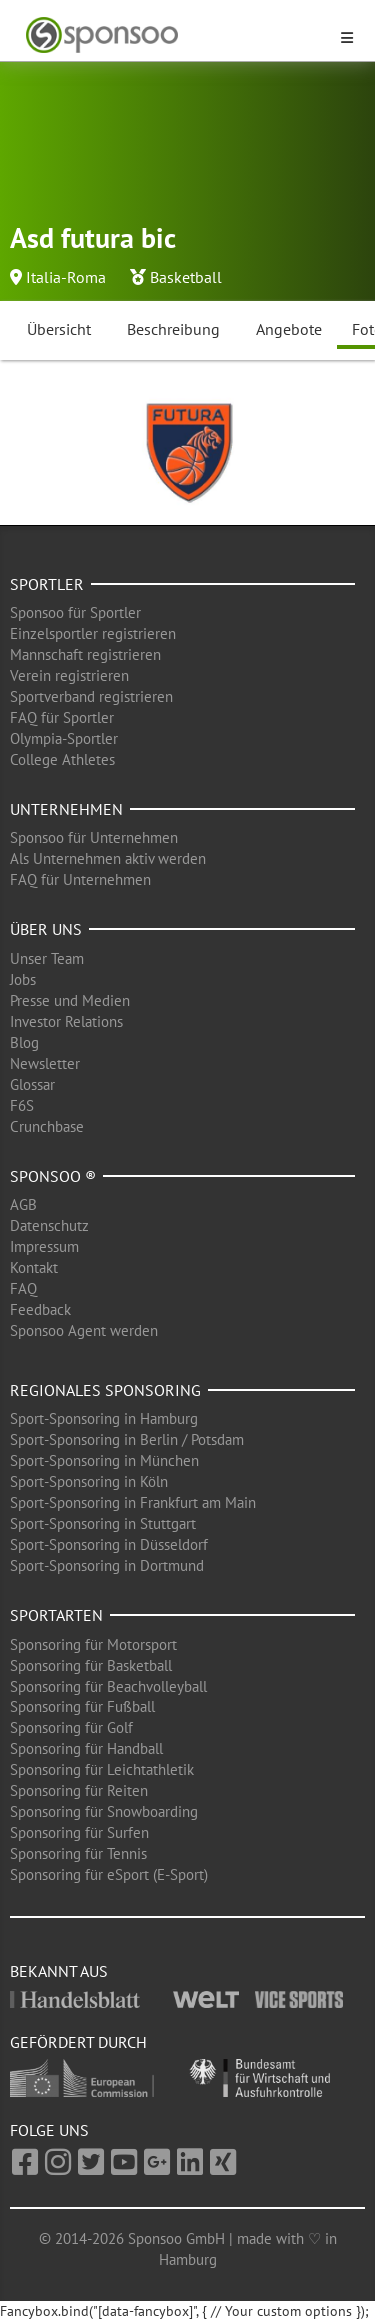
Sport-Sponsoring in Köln (89, 1481)
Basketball (186, 277)
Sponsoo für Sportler (75, 612)
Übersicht (59, 329)
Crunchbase (47, 1126)
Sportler (47, 584)
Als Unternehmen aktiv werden (108, 858)
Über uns (46, 929)
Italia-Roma (66, 277)
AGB (23, 1204)
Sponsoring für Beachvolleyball (108, 1686)
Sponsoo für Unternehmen (94, 837)
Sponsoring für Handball (86, 1748)
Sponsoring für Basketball (91, 1665)
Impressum (44, 1246)
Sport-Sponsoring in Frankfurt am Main (133, 1502)
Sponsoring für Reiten (79, 1790)
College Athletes (62, 759)
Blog (24, 1042)
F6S (22, 1105)
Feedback (40, 1309)
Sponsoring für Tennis (78, 1853)
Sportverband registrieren (91, 696)
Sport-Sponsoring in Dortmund (107, 1565)
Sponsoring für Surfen (79, 1832)
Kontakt (34, 1267)
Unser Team (47, 958)
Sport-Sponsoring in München (104, 1460)
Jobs (23, 979)
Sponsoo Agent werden (84, 1330)
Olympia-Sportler (64, 738)
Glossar (32, 1084)
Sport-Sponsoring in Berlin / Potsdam (127, 1439)
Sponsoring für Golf (71, 1727)
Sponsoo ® (53, 1176)
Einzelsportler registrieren (93, 633)
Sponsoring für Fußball (82, 1706)
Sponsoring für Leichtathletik (102, 1769)
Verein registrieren (69, 675)
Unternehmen (66, 809)
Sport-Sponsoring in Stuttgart (103, 1523)
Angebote (289, 329)
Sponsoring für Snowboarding (104, 1811)
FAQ (23, 1288)
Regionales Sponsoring (105, 1390)
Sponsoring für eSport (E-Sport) (109, 1874)
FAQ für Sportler (62, 717)
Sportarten (56, 1615)
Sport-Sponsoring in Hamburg (104, 1418)
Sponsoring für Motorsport (93, 1644)
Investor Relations (66, 1021)
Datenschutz (49, 1225)
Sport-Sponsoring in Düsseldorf (109, 1544)
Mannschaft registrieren (85, 654)
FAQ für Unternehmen (80, 879)
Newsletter (45, 1063)
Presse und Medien (70, 1000)
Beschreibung (173, 329)
